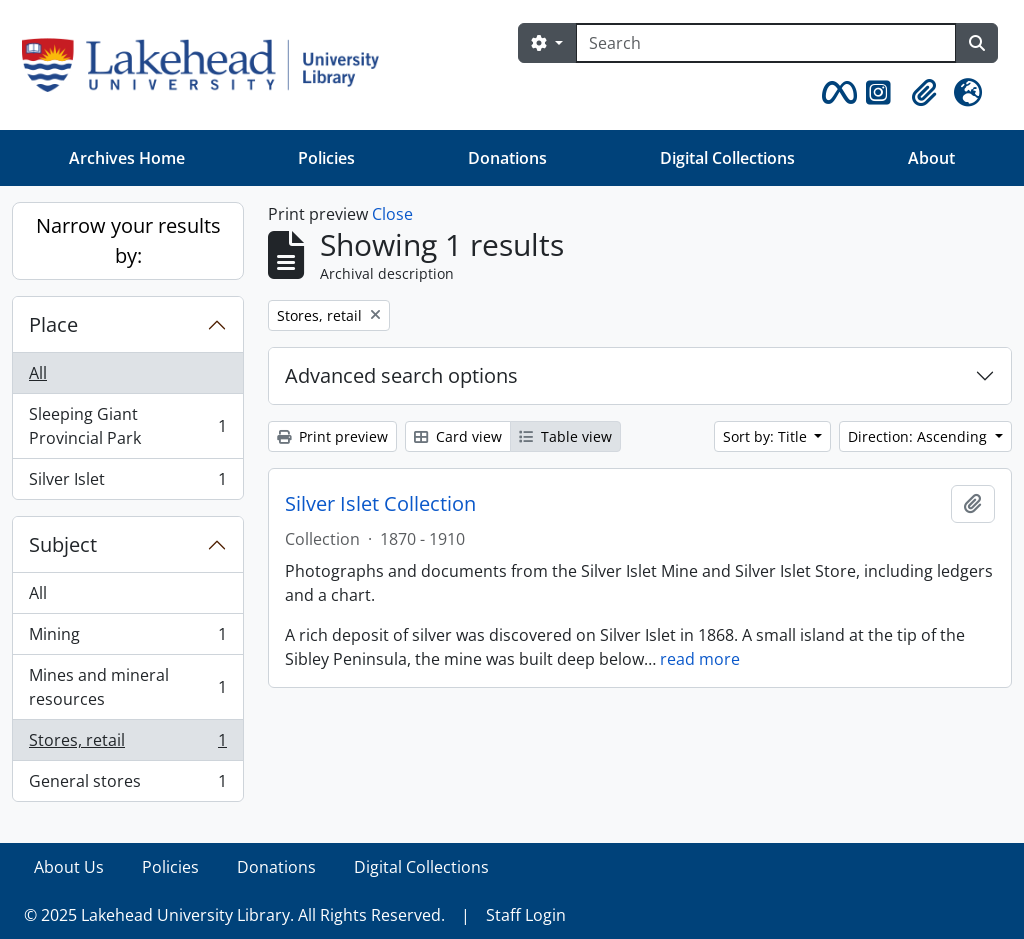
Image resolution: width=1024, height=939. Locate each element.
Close (392, 214)
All (38, 373)
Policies (326, 158)
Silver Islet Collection (380, 504)
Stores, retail (127, 744)
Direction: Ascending (919, 436)
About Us (69, 867)
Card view (458, 436)
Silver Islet (127, 483)
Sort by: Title (767, 436)
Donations (507, 158)
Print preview (332, 436)
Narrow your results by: (128, 240)
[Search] (766, 43)
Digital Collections (727, 158)
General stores (127, 785)
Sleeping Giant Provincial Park (127, 426)
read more (700, 659)
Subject (63, 544)
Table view (565, 436)
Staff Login (526, 915)
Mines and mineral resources (127, 687)
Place (53, 324)
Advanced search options (401, 375)
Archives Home (127, 158)
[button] (836, 93)
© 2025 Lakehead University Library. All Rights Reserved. (234, 915)
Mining (127, 638)
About (931, 158)
